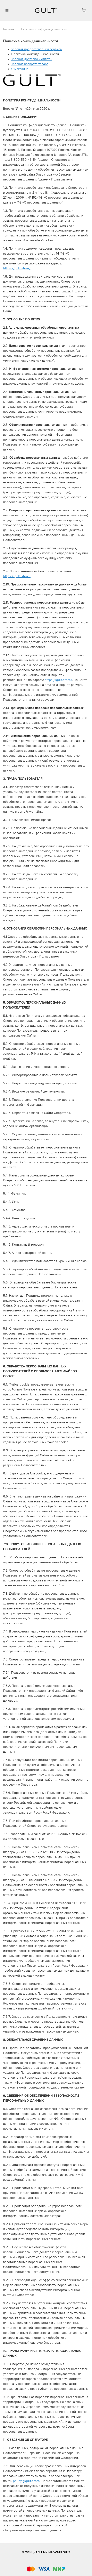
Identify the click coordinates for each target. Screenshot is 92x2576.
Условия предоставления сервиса (36, 49)
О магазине (19, 69)
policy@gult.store (26, 2481)
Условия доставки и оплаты (31, 59)
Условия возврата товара (29, 64)
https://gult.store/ (17, 268)
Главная (8, 29)
